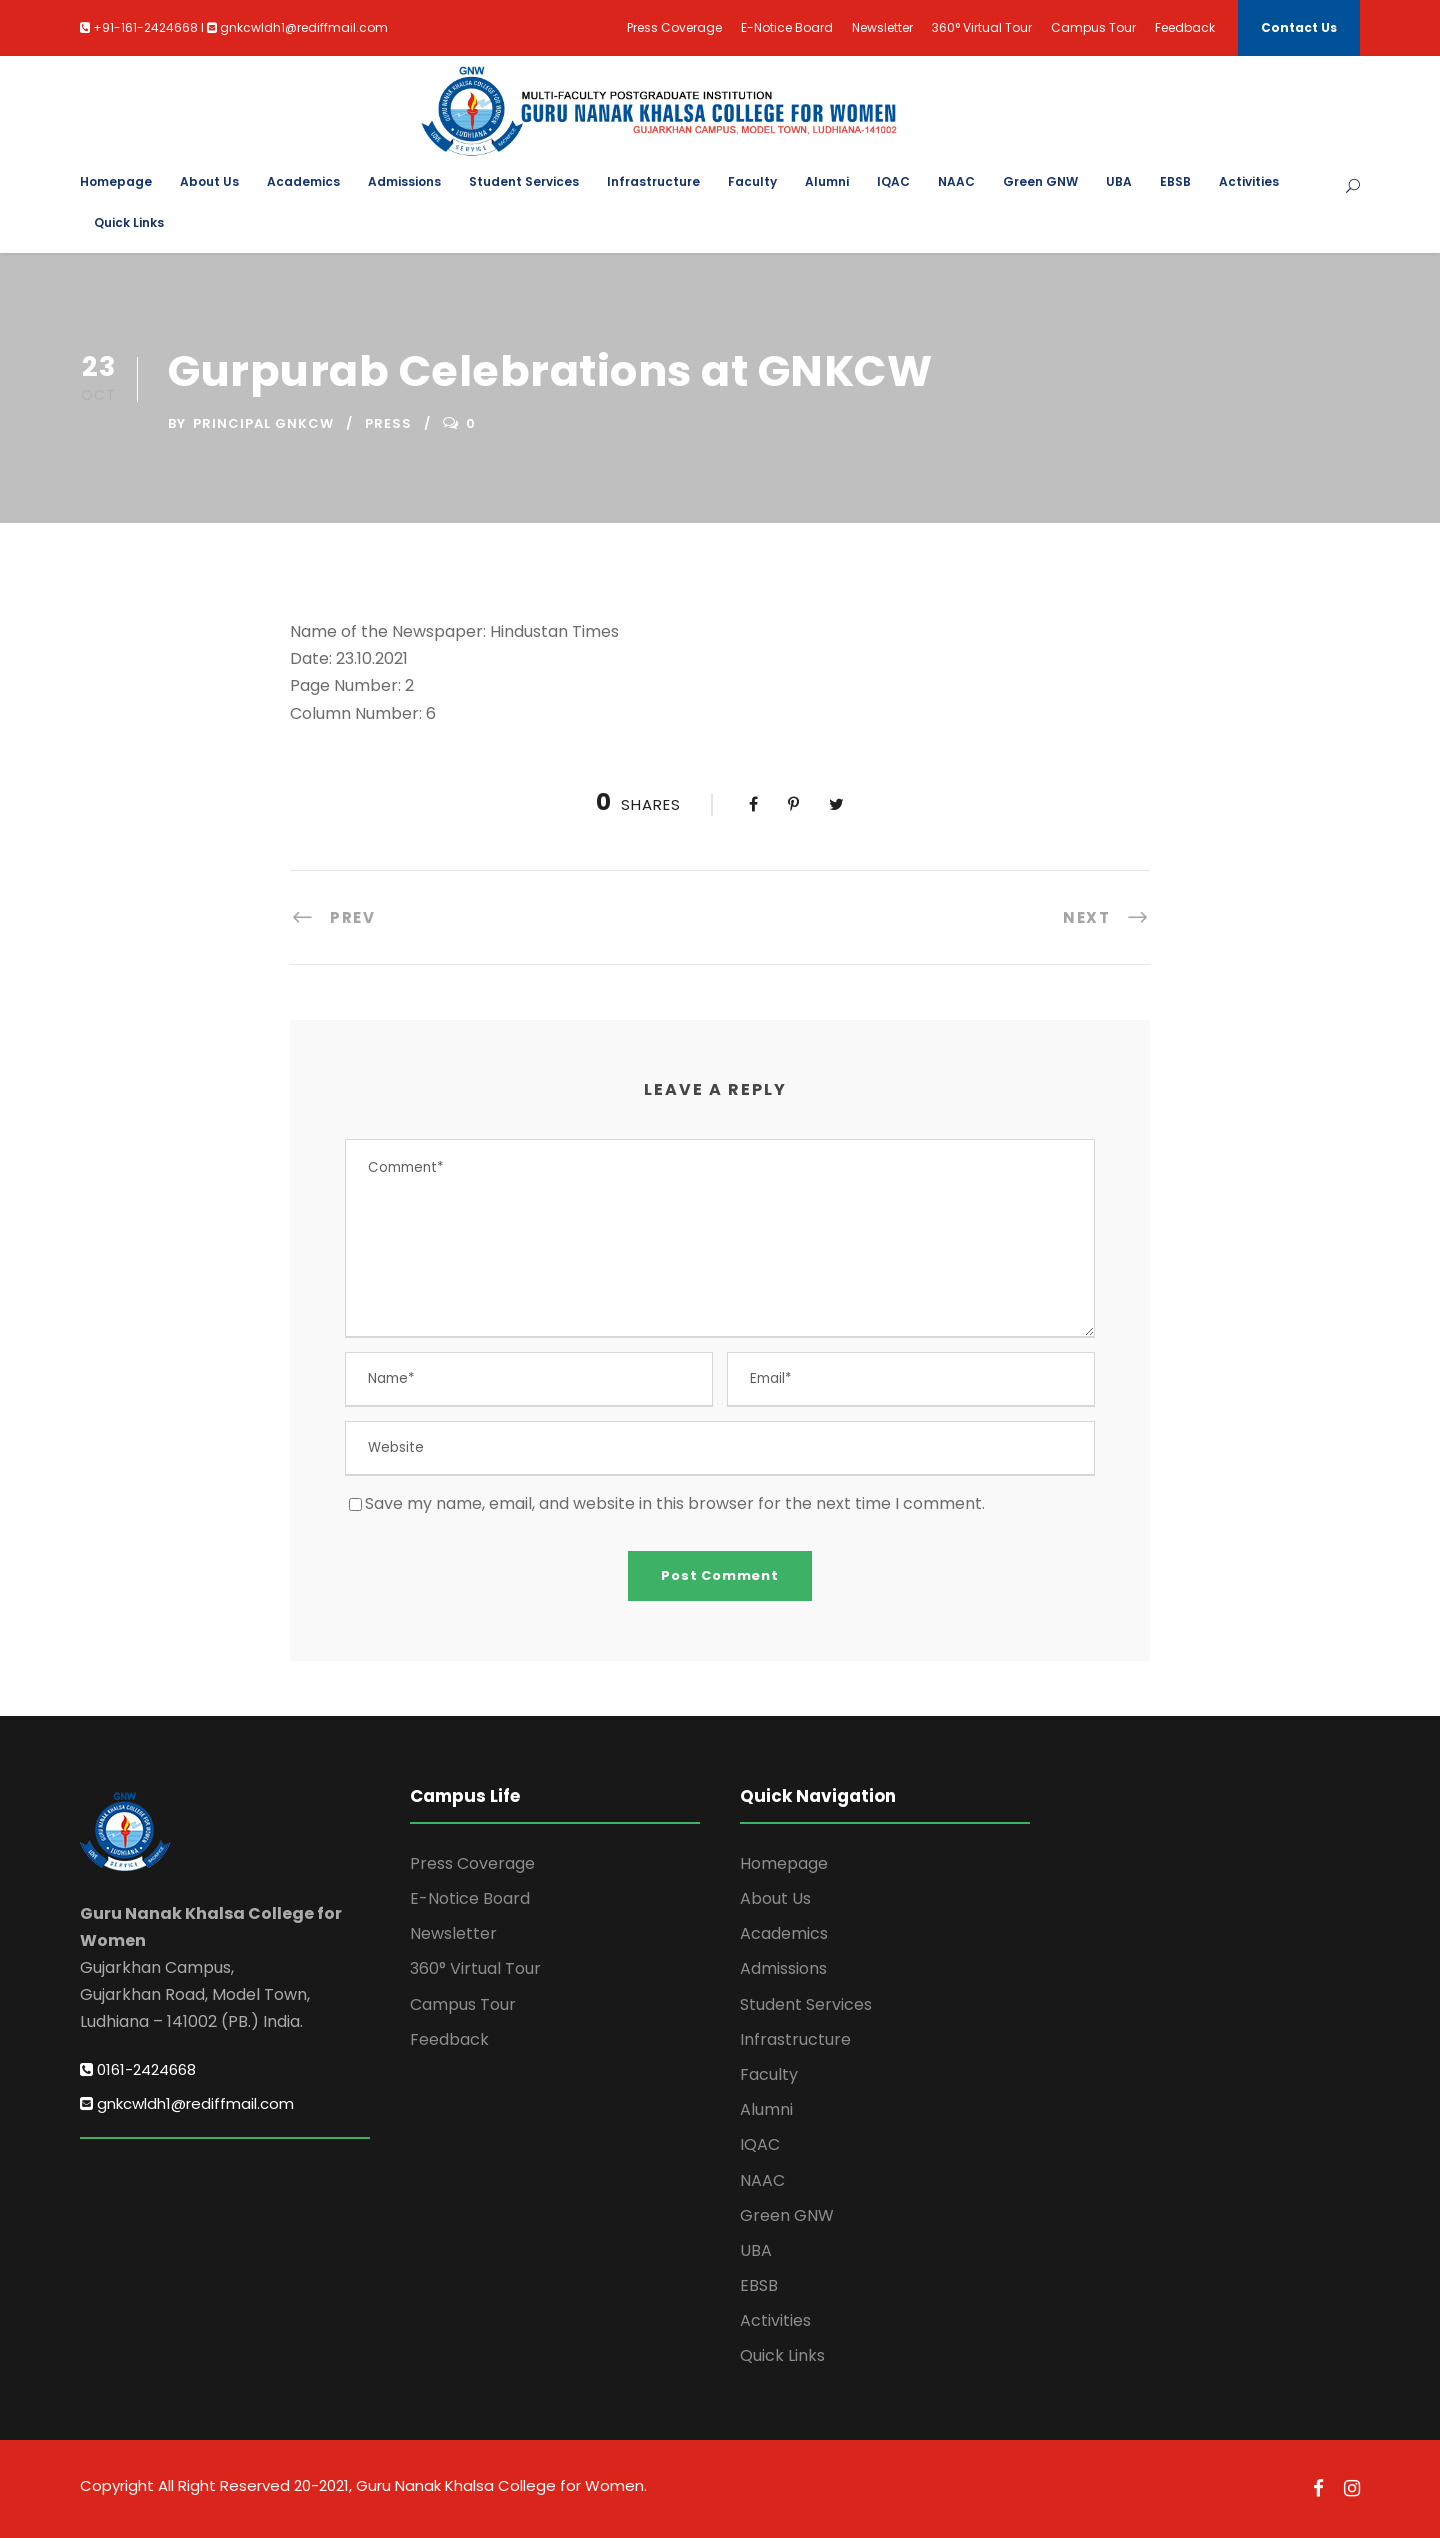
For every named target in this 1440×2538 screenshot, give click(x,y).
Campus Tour (1093, 27)
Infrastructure (653, 181)
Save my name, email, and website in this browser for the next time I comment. (675, 1503)
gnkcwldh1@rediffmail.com (187, 2103)
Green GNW (1040, 181)
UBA (1119, 181)
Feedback (1185, 27)
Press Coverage (674, 27)
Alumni (827, 181)
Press (388, 423)
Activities (1249, 181)
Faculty (752, 181)
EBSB (1175, 181)
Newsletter (882, 27)
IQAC (893, 181)
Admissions (404, 181)
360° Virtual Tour (982, 27)
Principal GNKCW (263, 423)
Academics (303, 181)
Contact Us (1299, 27)
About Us (209, 181)
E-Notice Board (787, 27)
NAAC (956, 181)
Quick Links (129, 222)
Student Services (524, 181)
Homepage (116, 181)
